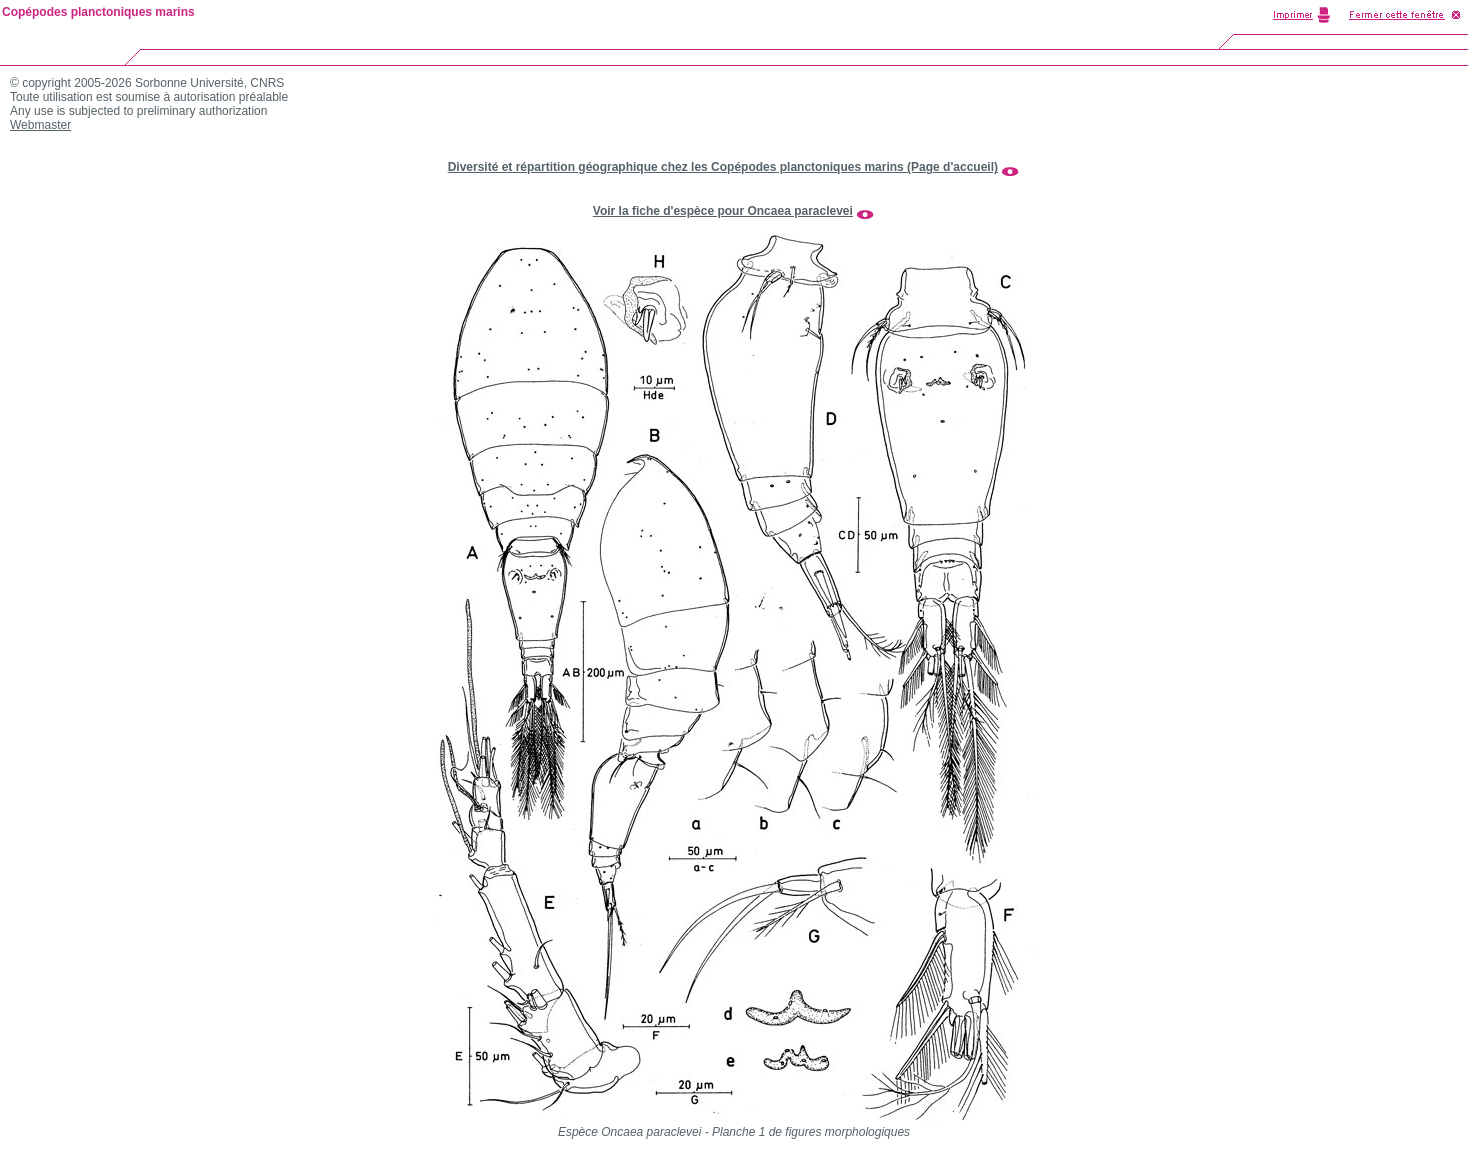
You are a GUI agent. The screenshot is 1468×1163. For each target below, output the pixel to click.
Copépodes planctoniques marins (98, 12)
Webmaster (40, 125)
